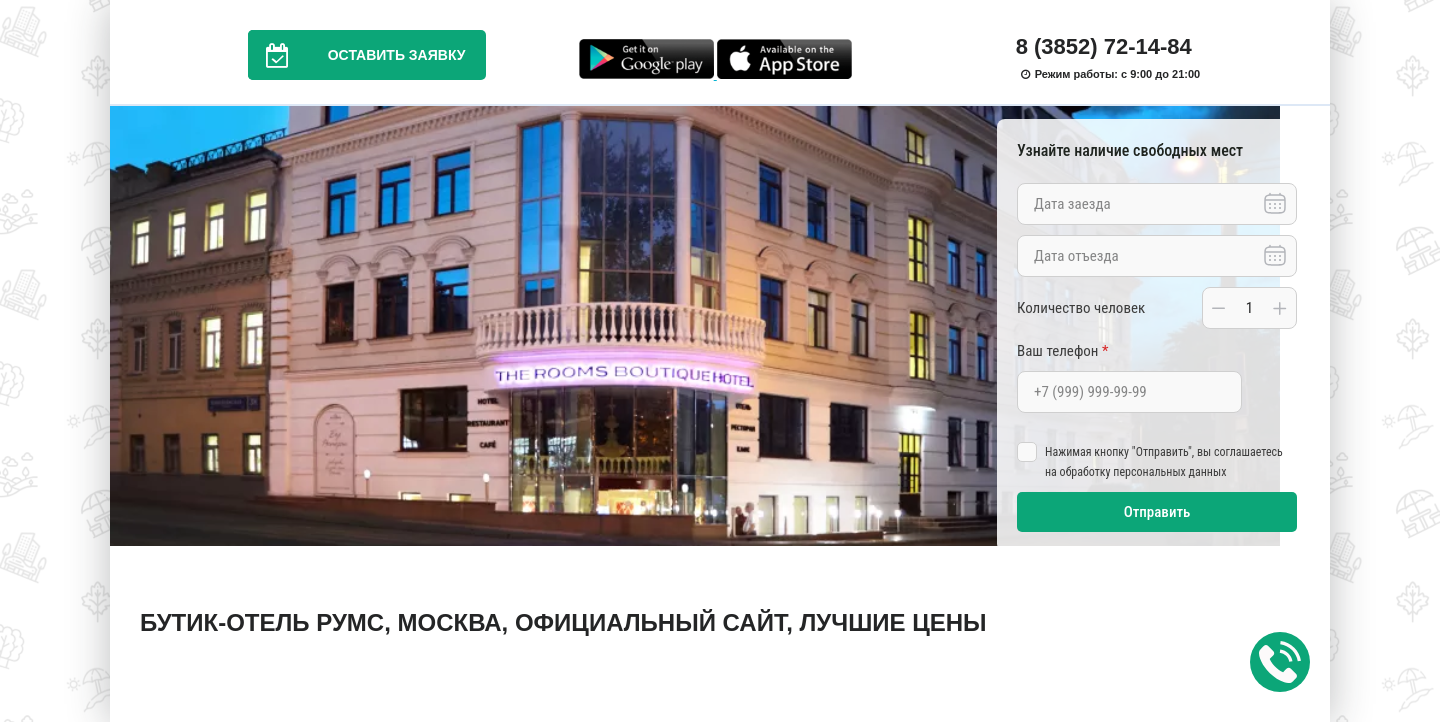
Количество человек (1081, 308)
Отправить (1157, 512)
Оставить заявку (357, 55)
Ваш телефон (1062, 351)
